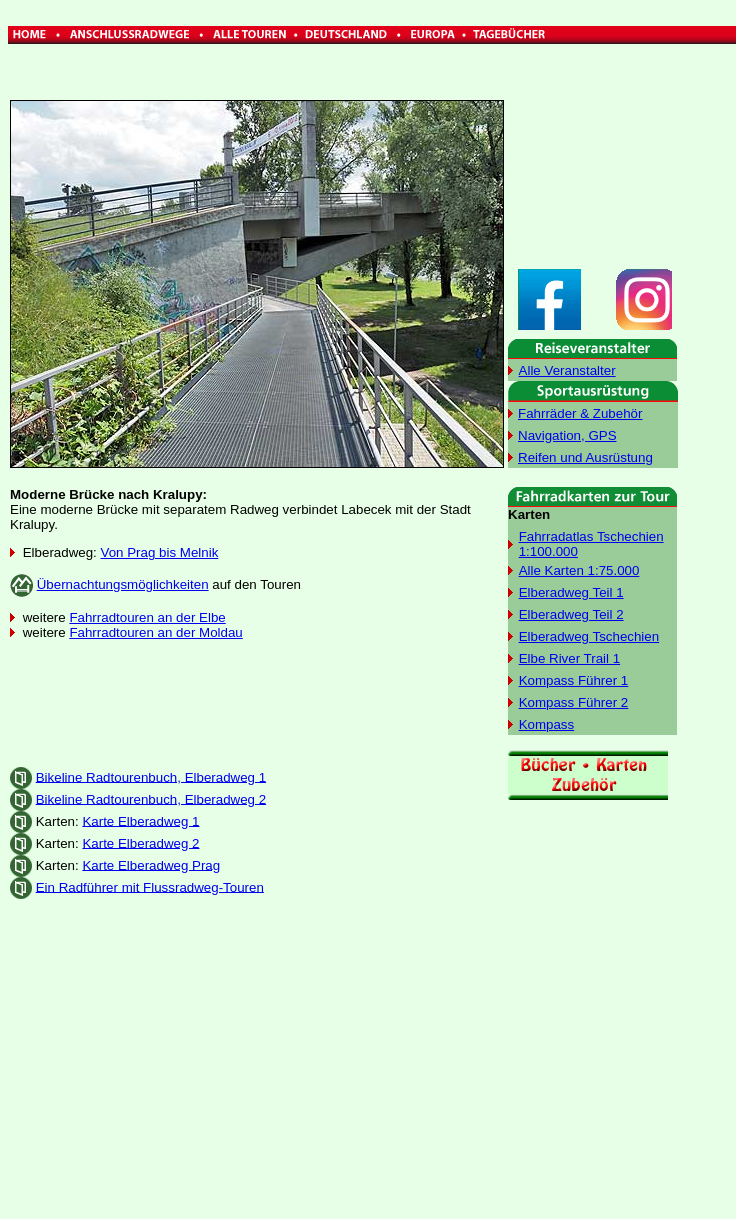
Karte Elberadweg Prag (151, 864)
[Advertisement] (257, 703)
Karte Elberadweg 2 (140, 842)
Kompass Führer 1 (574, 680)
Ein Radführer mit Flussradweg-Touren (150, 886)
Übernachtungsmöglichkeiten (123, 584)
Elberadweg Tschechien (589, 636)
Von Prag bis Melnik (160, 552)
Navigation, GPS (567, 435)
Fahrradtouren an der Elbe (147, 617)
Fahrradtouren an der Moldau (155, 632)
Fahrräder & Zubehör (580, 413)
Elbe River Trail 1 (569, 658)
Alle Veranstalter (567, 370)
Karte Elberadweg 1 (140, 820)
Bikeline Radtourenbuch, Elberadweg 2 (151, 798)
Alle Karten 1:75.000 (579, 570)
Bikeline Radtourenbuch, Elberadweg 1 (151, 776)
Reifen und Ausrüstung (585, 457)
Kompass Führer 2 (574, 702)
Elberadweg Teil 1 (571, 592)
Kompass (547, 724)
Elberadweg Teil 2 (571, 614)
